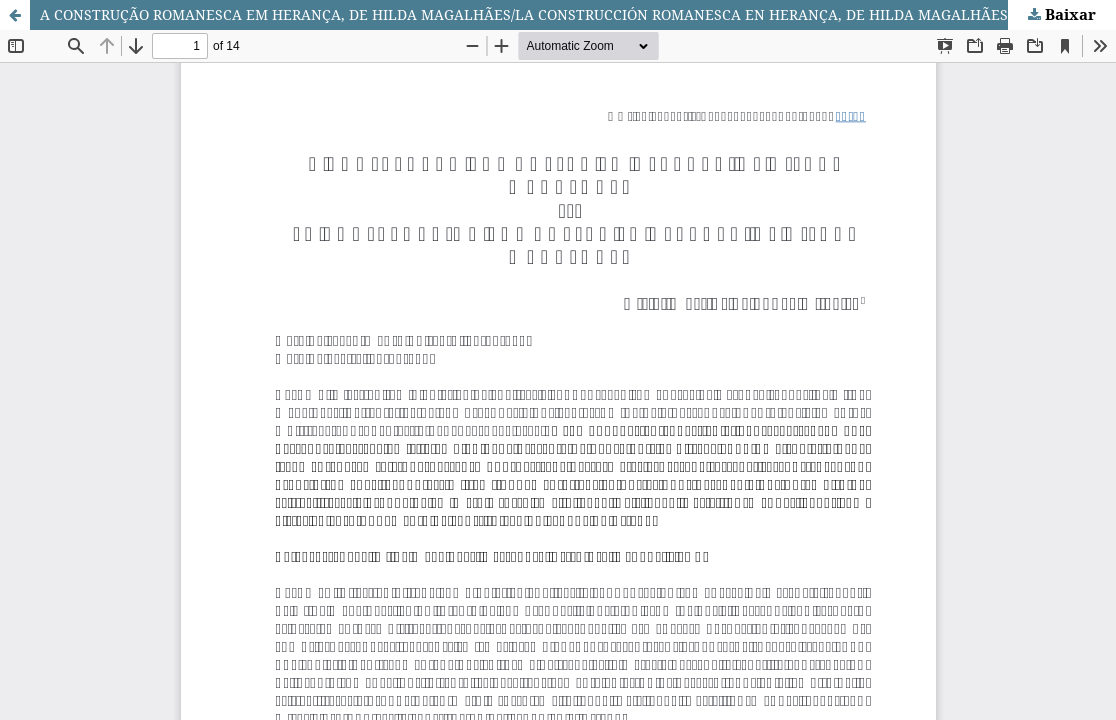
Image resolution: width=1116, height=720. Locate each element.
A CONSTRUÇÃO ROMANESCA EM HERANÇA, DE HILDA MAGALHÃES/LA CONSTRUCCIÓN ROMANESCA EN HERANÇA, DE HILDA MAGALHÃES (524, 14)
